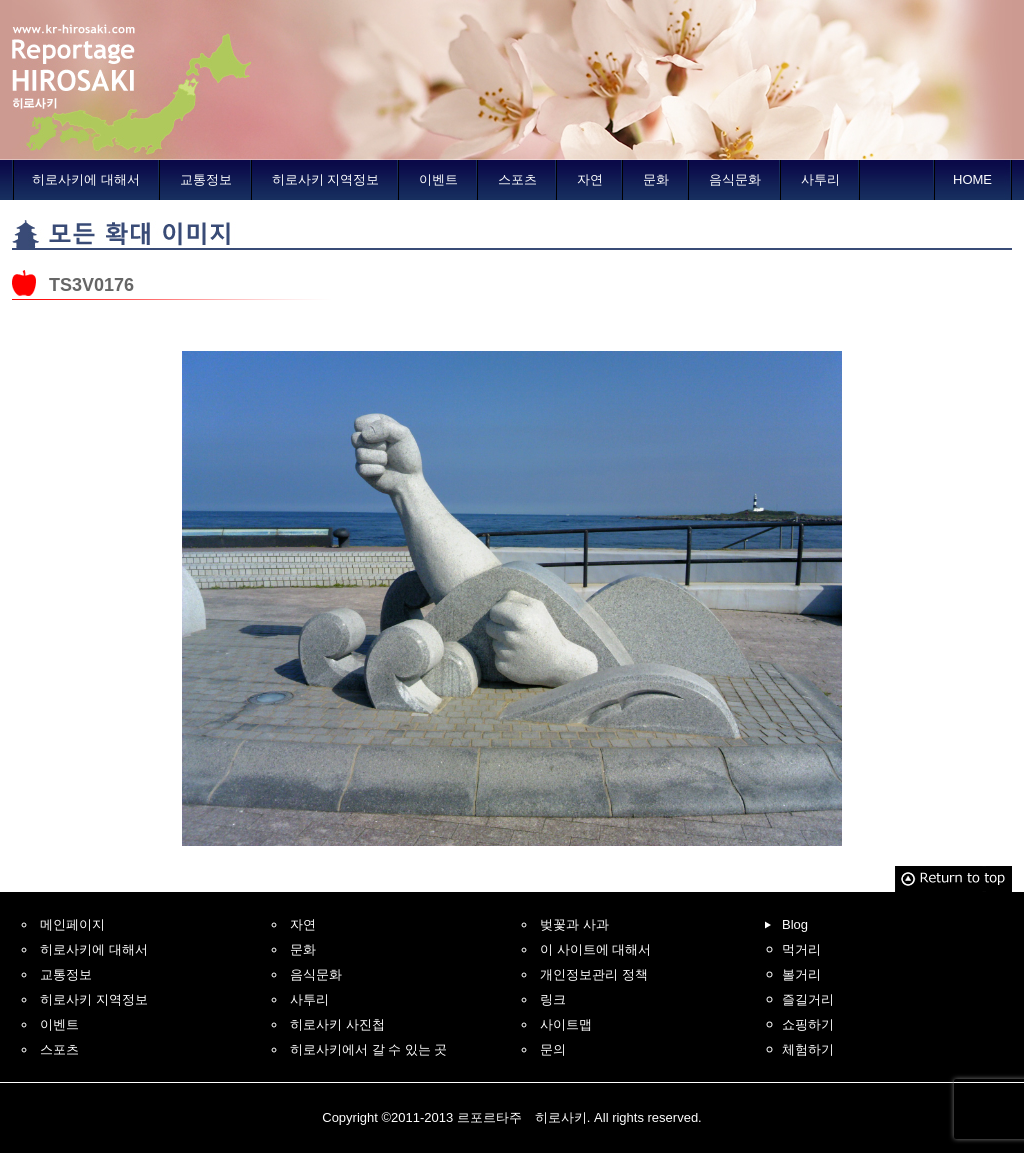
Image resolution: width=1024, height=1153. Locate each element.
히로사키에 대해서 (86, 179)
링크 (553, 999)
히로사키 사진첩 (337, 1024)
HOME (972, 179)
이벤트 (438, 179)
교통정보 (206, 179)
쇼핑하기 (808, 1024)
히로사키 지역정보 (326, 179)
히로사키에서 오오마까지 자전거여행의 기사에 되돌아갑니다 (188, 319)
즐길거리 (808, 999)
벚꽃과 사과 (574, 924)
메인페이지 (72, 924)
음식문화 (735, 179)
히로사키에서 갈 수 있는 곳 (368, 1049)
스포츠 (517, 179)
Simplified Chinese (818, 12)
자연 (590, 179)
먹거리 (801, 949)
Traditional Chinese (896, 12)
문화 (656, 179)
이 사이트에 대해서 (595, 949)
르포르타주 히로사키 (132, 80)
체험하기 (808, 1049)
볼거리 (801, 974)
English (740, 12)
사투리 (820, 179)
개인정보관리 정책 (594, 974)
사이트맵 (566, 1024)
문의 (553, 1049)
